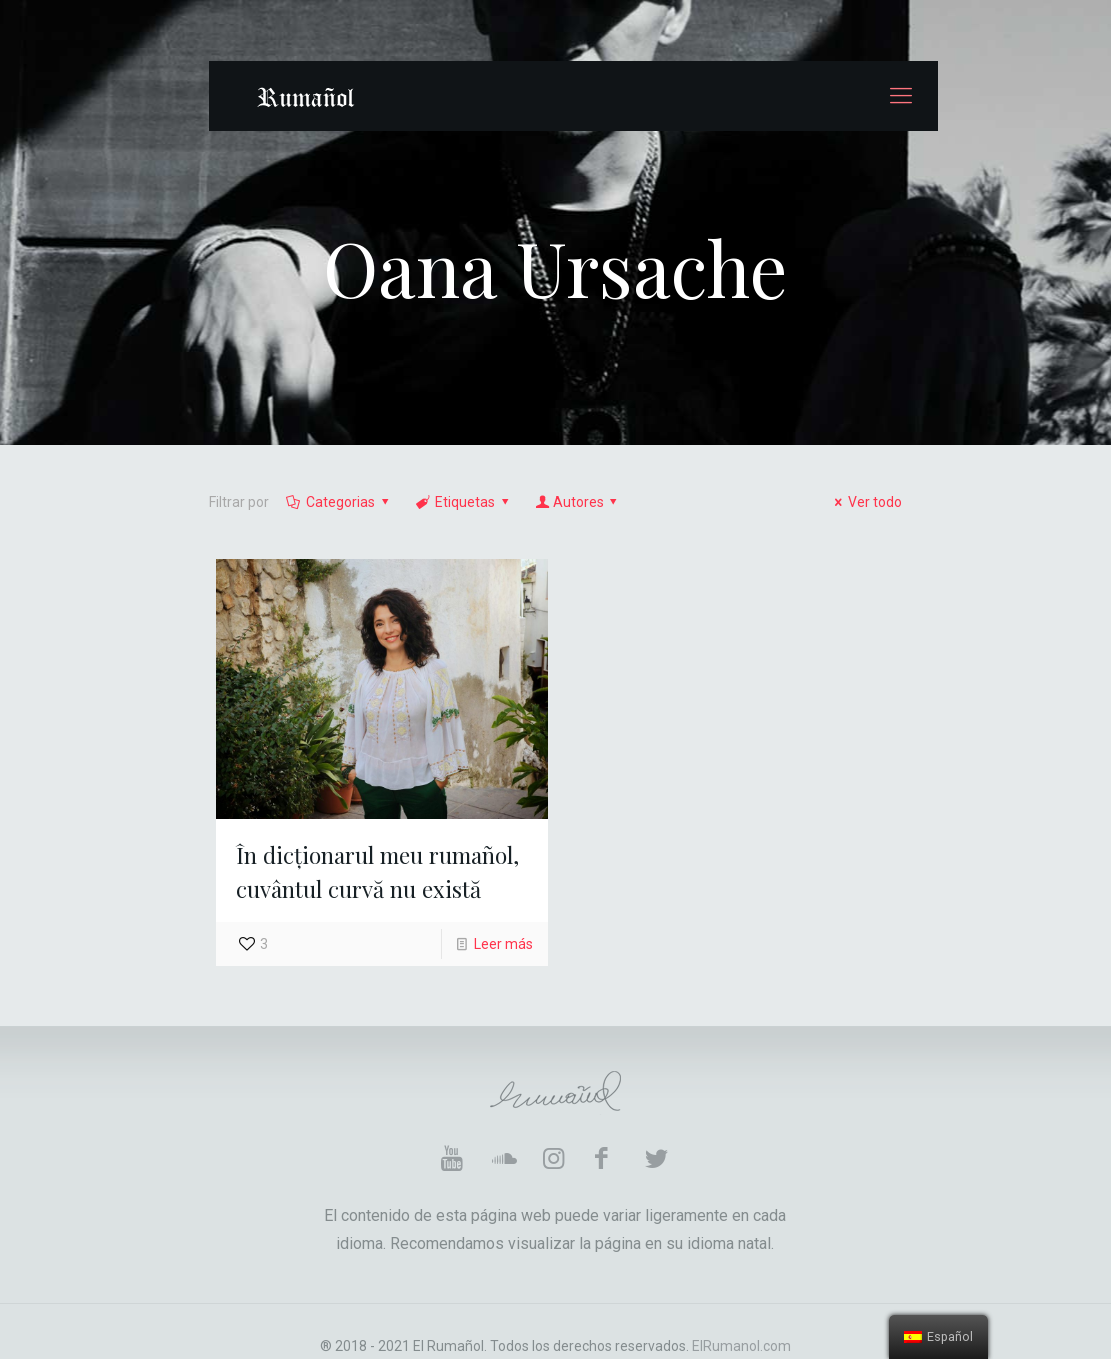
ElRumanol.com (741, 1346)
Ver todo (866, 502)
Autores (578, 502)
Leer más (503, 944)
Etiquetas (464, 502)
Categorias (339, 502)
